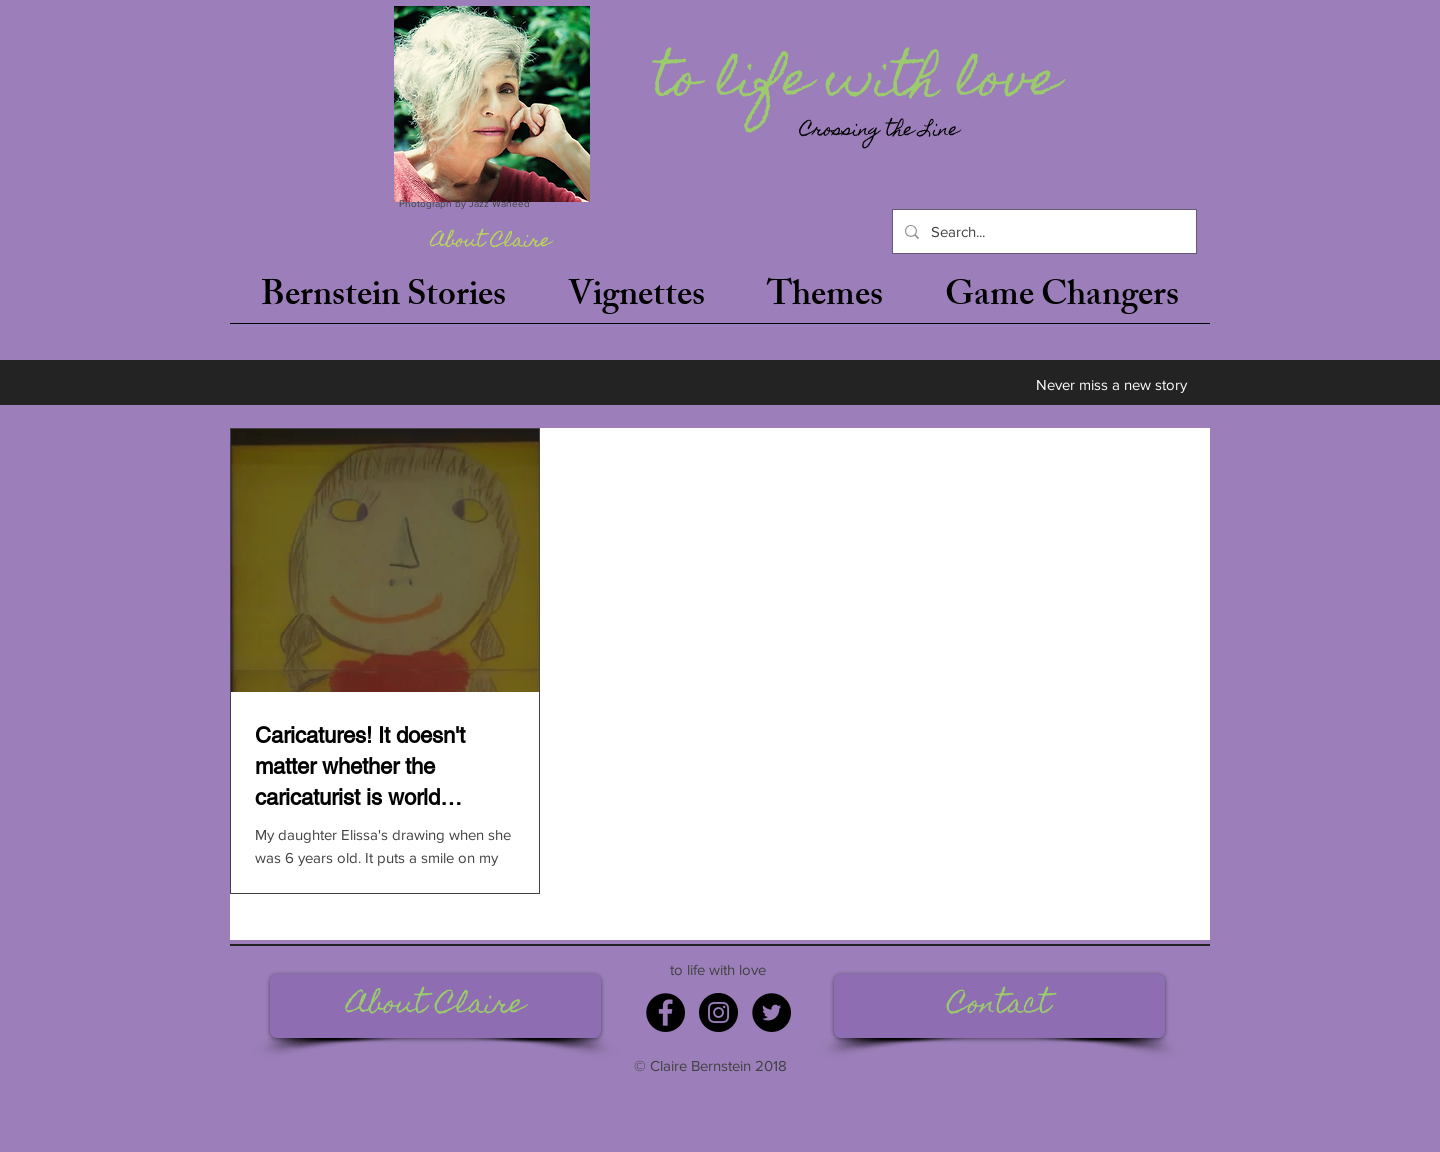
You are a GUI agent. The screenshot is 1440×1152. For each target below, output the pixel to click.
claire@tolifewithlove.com (998, 1056)
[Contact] (999, 1006)
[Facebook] (665, 1012)
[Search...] (1042, 231)
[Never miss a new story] (1111, 384)
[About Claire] (491, 243)
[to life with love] (861, 84)
